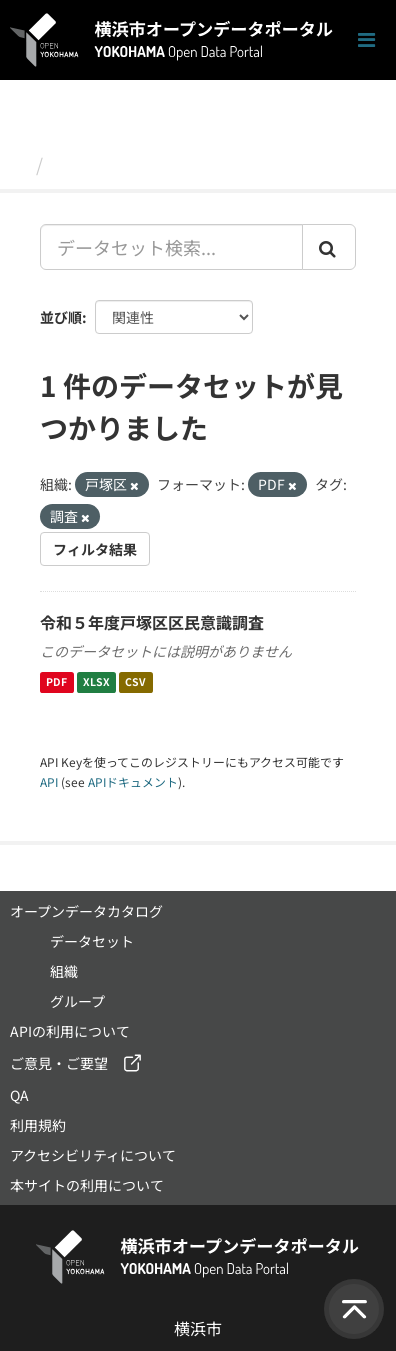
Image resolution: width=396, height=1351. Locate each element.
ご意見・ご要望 (59, 1063)
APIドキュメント (133, 781)
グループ (77, 1001)
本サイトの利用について (87, 1185)
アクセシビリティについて (93, 1155)
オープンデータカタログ (86, 911)
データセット (106, 164)
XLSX (96, 682)
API (49, 781)
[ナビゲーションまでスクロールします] (366, 40)
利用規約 (38, 1125)
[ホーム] (18, 164)
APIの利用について (70, 1031)
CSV (135, 682)
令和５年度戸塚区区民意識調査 (152, 622)
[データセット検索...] (171, 247)
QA (19, 1095)
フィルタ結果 (95, 549)
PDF (56, 682)
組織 (64, 971)
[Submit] (329, 247)
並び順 (61, 317)
